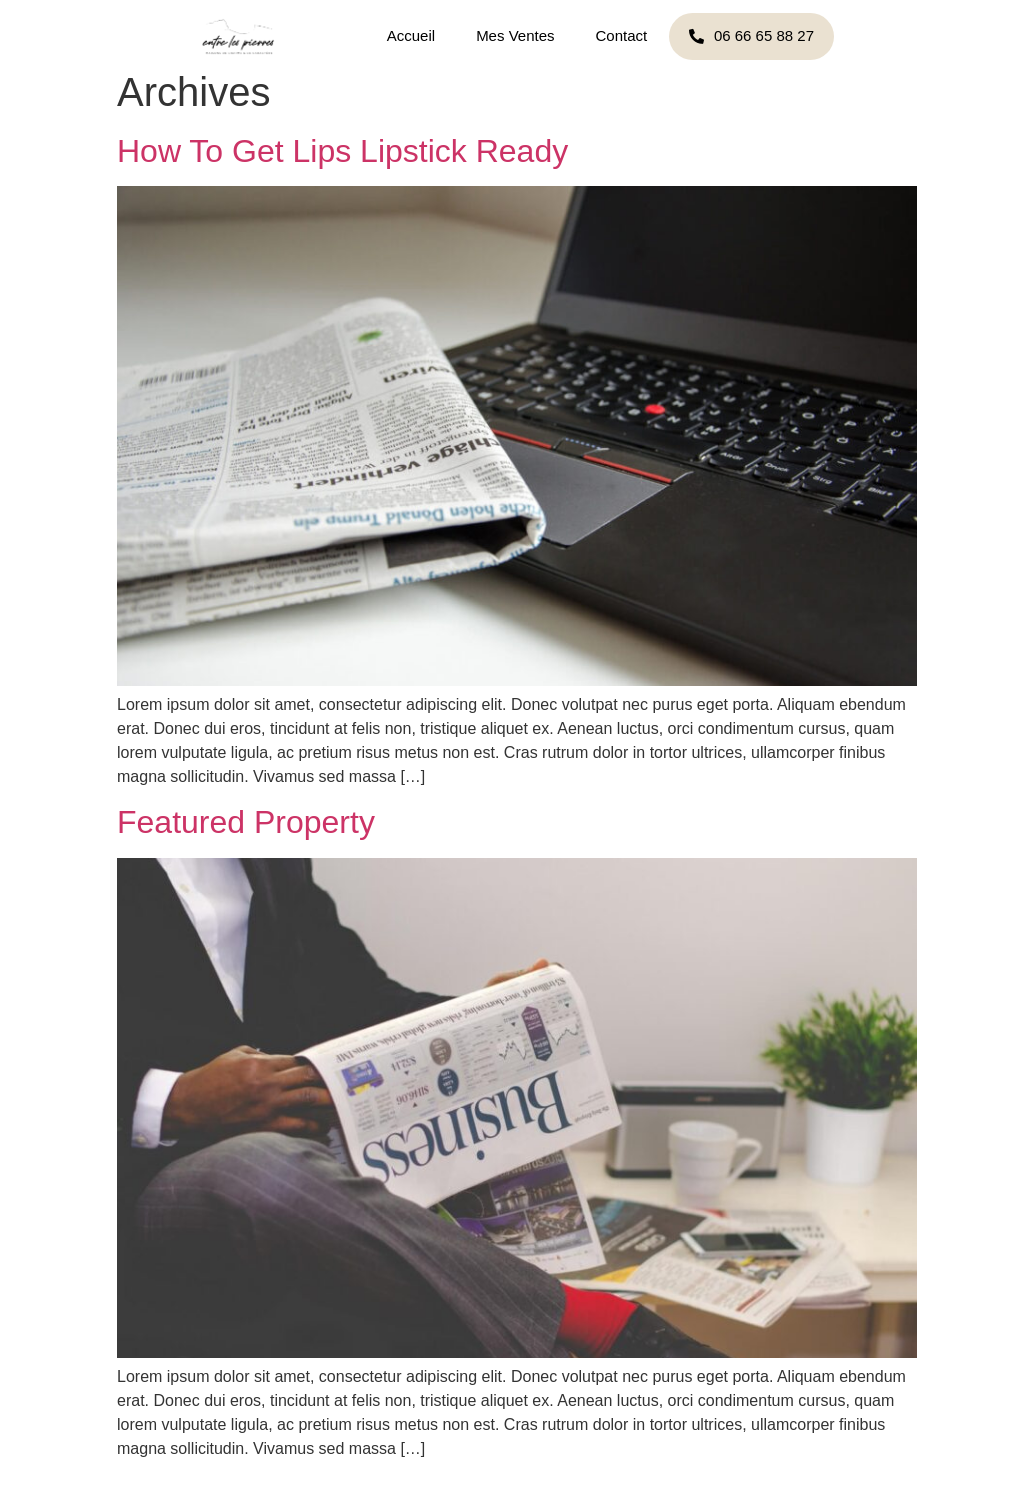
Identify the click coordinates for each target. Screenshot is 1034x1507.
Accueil (411, 35)
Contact (622, 35)
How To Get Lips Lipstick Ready (342, 151)
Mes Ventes (515, 35)
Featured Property (246, 822)
